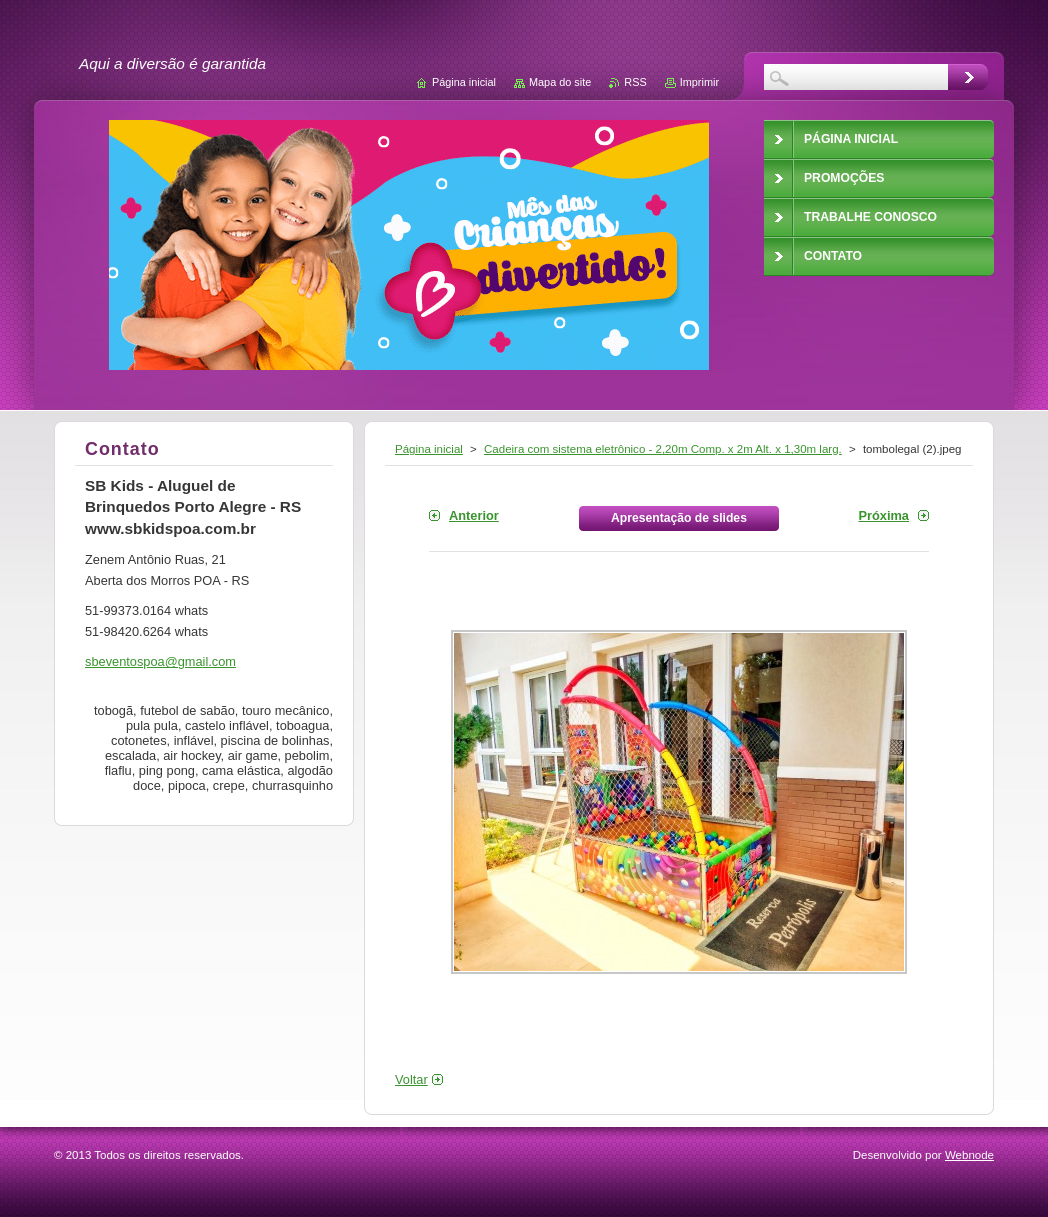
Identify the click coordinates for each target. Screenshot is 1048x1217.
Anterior (474, 515)
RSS (635, 82)
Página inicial (429, 449)
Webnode (969, 1155)
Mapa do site (560, 82)
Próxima (883, 515)
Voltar (411, 1079)
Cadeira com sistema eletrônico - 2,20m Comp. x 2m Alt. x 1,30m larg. (663, 449)
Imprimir (699, 82)
